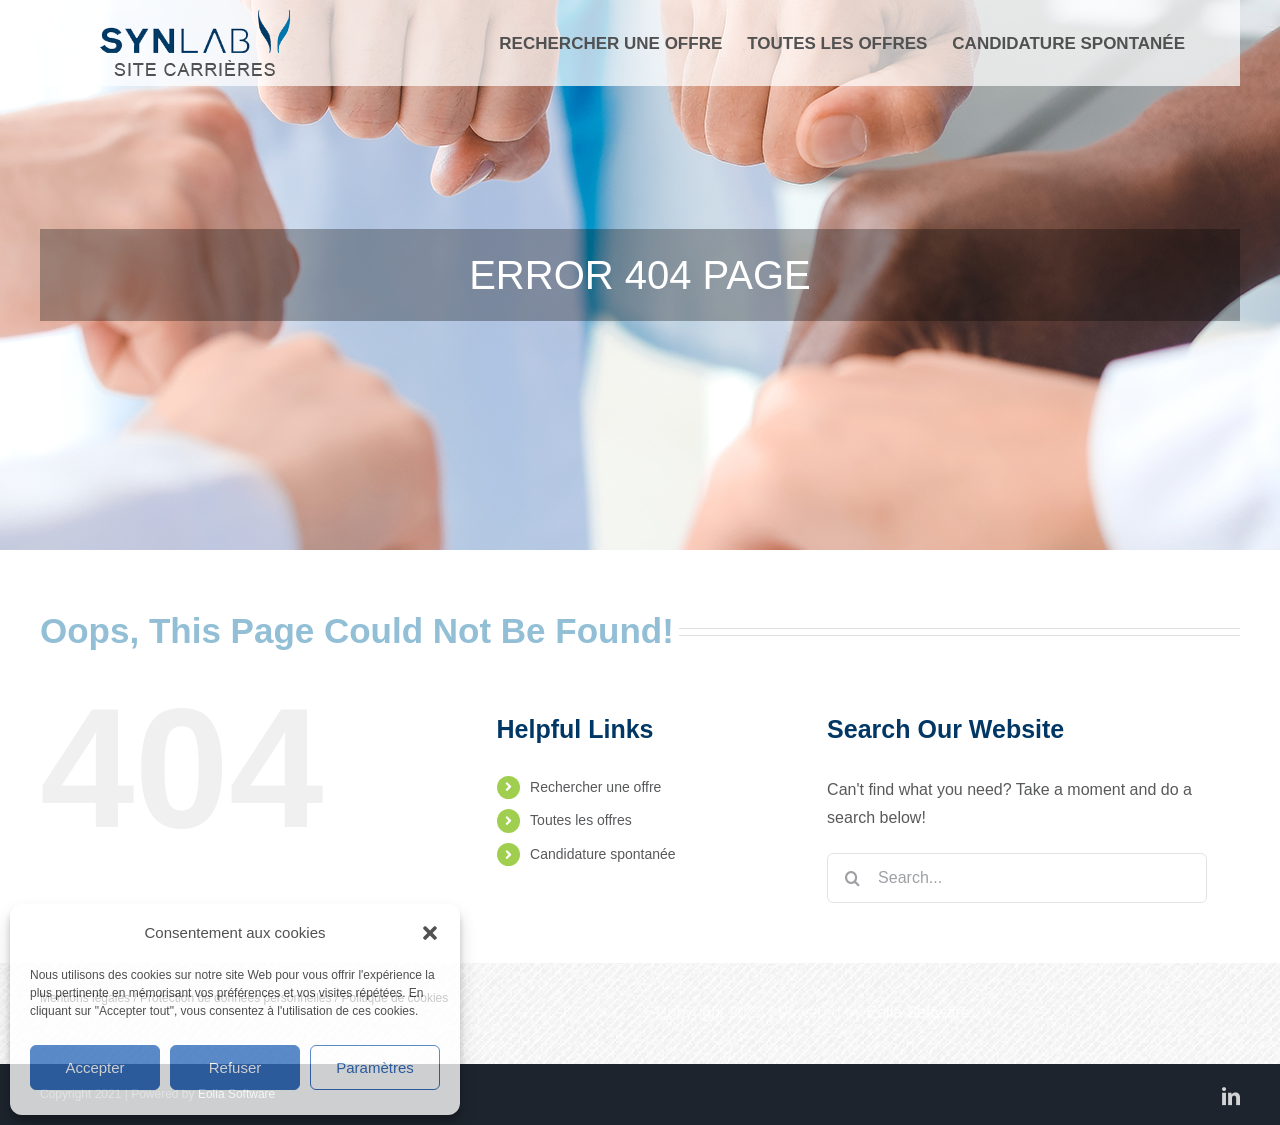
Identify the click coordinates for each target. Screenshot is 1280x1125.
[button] (430, 933)
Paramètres (375, 1067)
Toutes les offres (581, 820)
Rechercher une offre (595, 787)
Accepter (94, 1067)
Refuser (235, 1067)
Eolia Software (918, 1012)
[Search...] (1017, 878)
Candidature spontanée (603, 854)
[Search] (852, 878)
